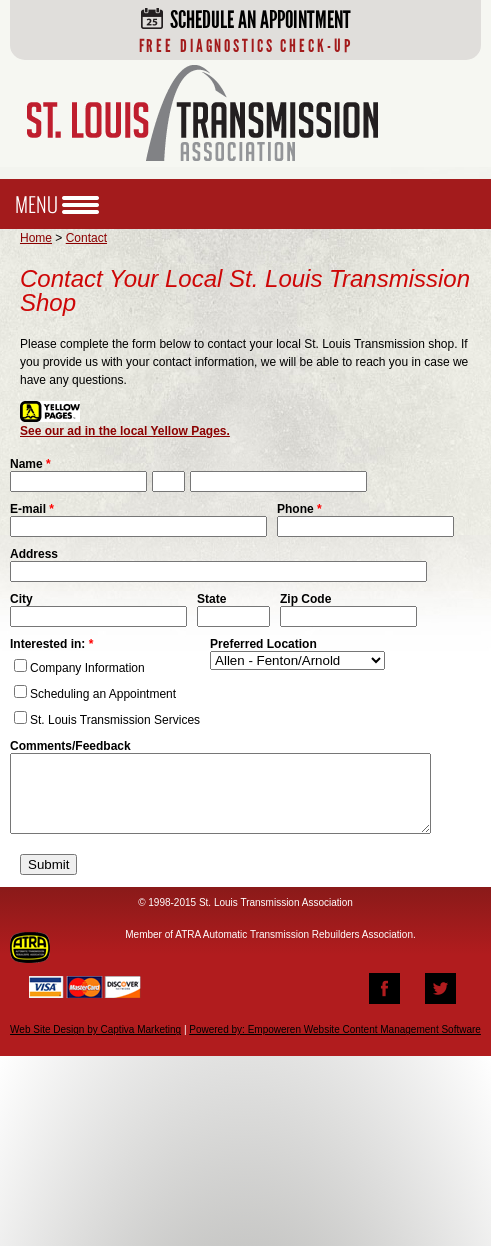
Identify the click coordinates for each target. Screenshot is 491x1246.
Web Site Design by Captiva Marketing (95, 1044)
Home (36, 238)
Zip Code (305, 599)
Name (30, 464)
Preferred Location (263, 644)
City (21, 599)
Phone (299, 509)
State (211, 599)
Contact (86, 238)
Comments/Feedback (70, 746)
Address (34, 554)
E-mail (32, 509)
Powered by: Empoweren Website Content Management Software (335, 1044)
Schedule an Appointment (246, 31)
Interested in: (51, 644)
